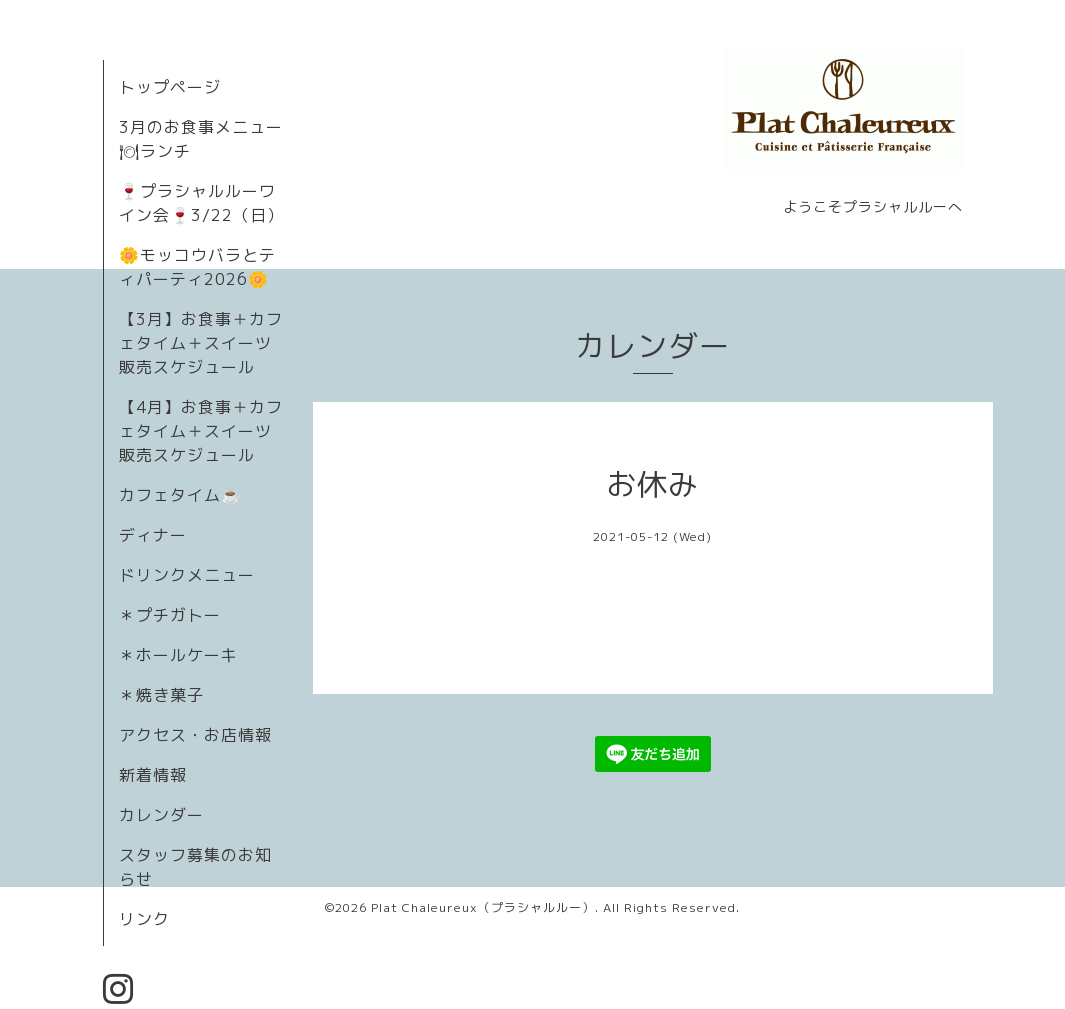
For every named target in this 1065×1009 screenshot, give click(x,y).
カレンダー (161, 815)
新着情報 (153, 775)
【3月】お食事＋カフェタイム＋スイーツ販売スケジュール (201, 343)
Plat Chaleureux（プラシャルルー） (483, 907)
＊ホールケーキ (178, 655)
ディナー (153, 535)
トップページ (170, 87)
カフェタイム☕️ (180, 495)
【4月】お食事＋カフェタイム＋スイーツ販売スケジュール (201, 431)
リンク (144, 919)
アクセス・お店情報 (195, 735)
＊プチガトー (170, 615)
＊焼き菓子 (161, 695)
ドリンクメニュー (187, 575)
